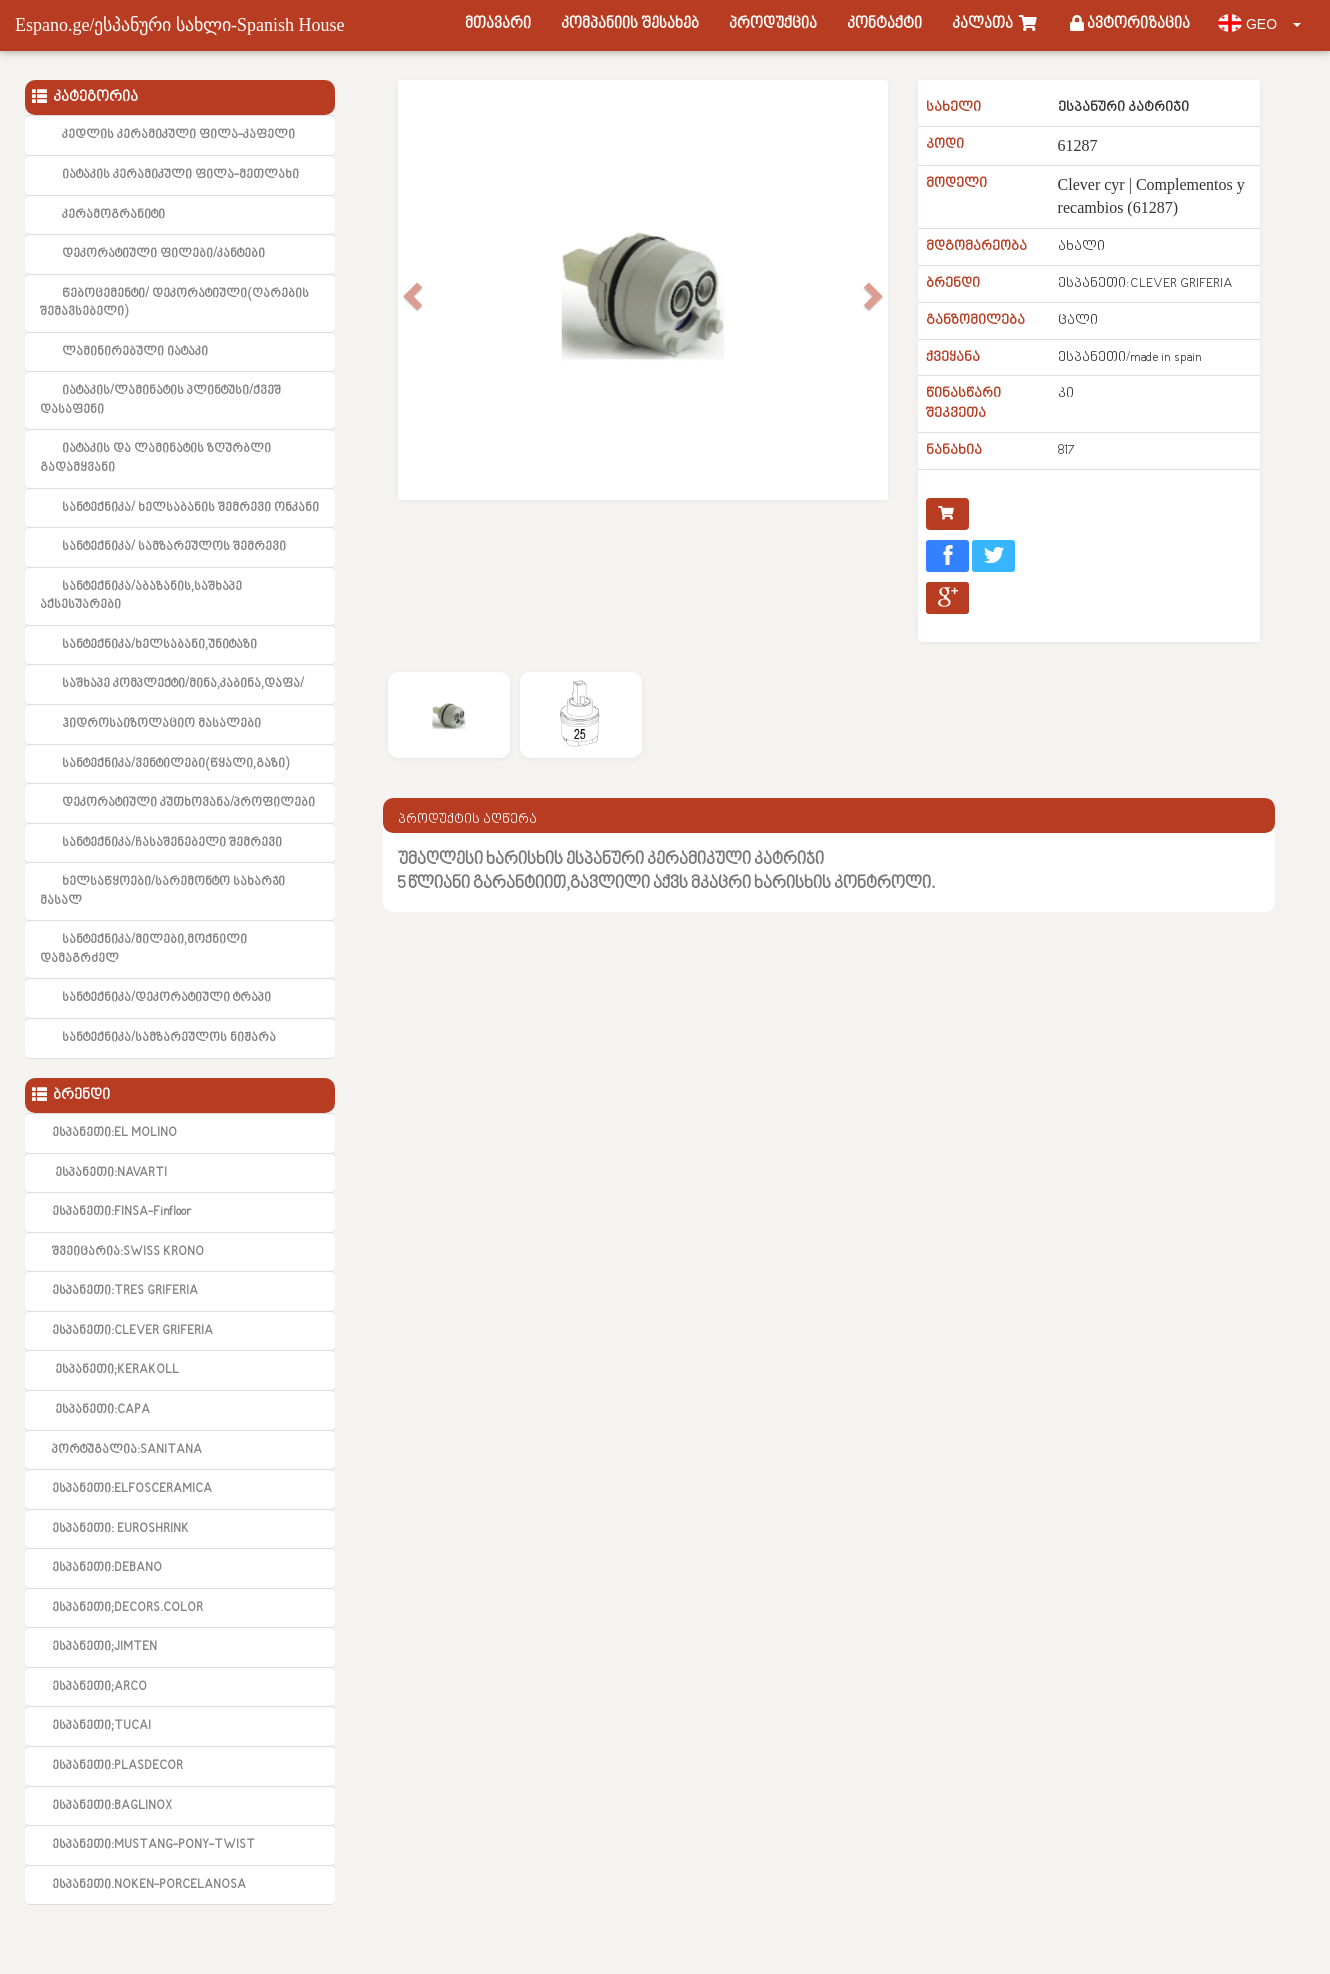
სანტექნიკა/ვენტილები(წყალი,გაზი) (175, 764)
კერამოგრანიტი (113, 215)
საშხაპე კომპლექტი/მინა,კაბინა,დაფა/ (183, 684)
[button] (410, 290)
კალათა (996, 24)
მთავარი (498, 24)
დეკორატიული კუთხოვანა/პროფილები (188, 803)
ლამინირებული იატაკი (135, 352)
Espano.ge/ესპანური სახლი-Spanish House (179, 25)
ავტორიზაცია (1130, 24)
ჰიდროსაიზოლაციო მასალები (161, 724)
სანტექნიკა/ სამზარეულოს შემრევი (174, 547)
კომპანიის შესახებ (630, 24)
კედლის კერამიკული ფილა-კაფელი (178, 135)
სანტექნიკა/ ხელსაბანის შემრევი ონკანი (190, 508)
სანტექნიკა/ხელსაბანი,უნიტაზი (159, 645)
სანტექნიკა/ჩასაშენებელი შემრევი (172, 843)
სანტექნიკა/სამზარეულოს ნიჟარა (169, 1038)
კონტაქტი (884, 24)
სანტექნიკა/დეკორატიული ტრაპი (166, 998)
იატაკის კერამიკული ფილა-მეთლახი (180, 175)
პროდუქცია (773, 24)
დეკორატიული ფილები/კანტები (163, 254)
